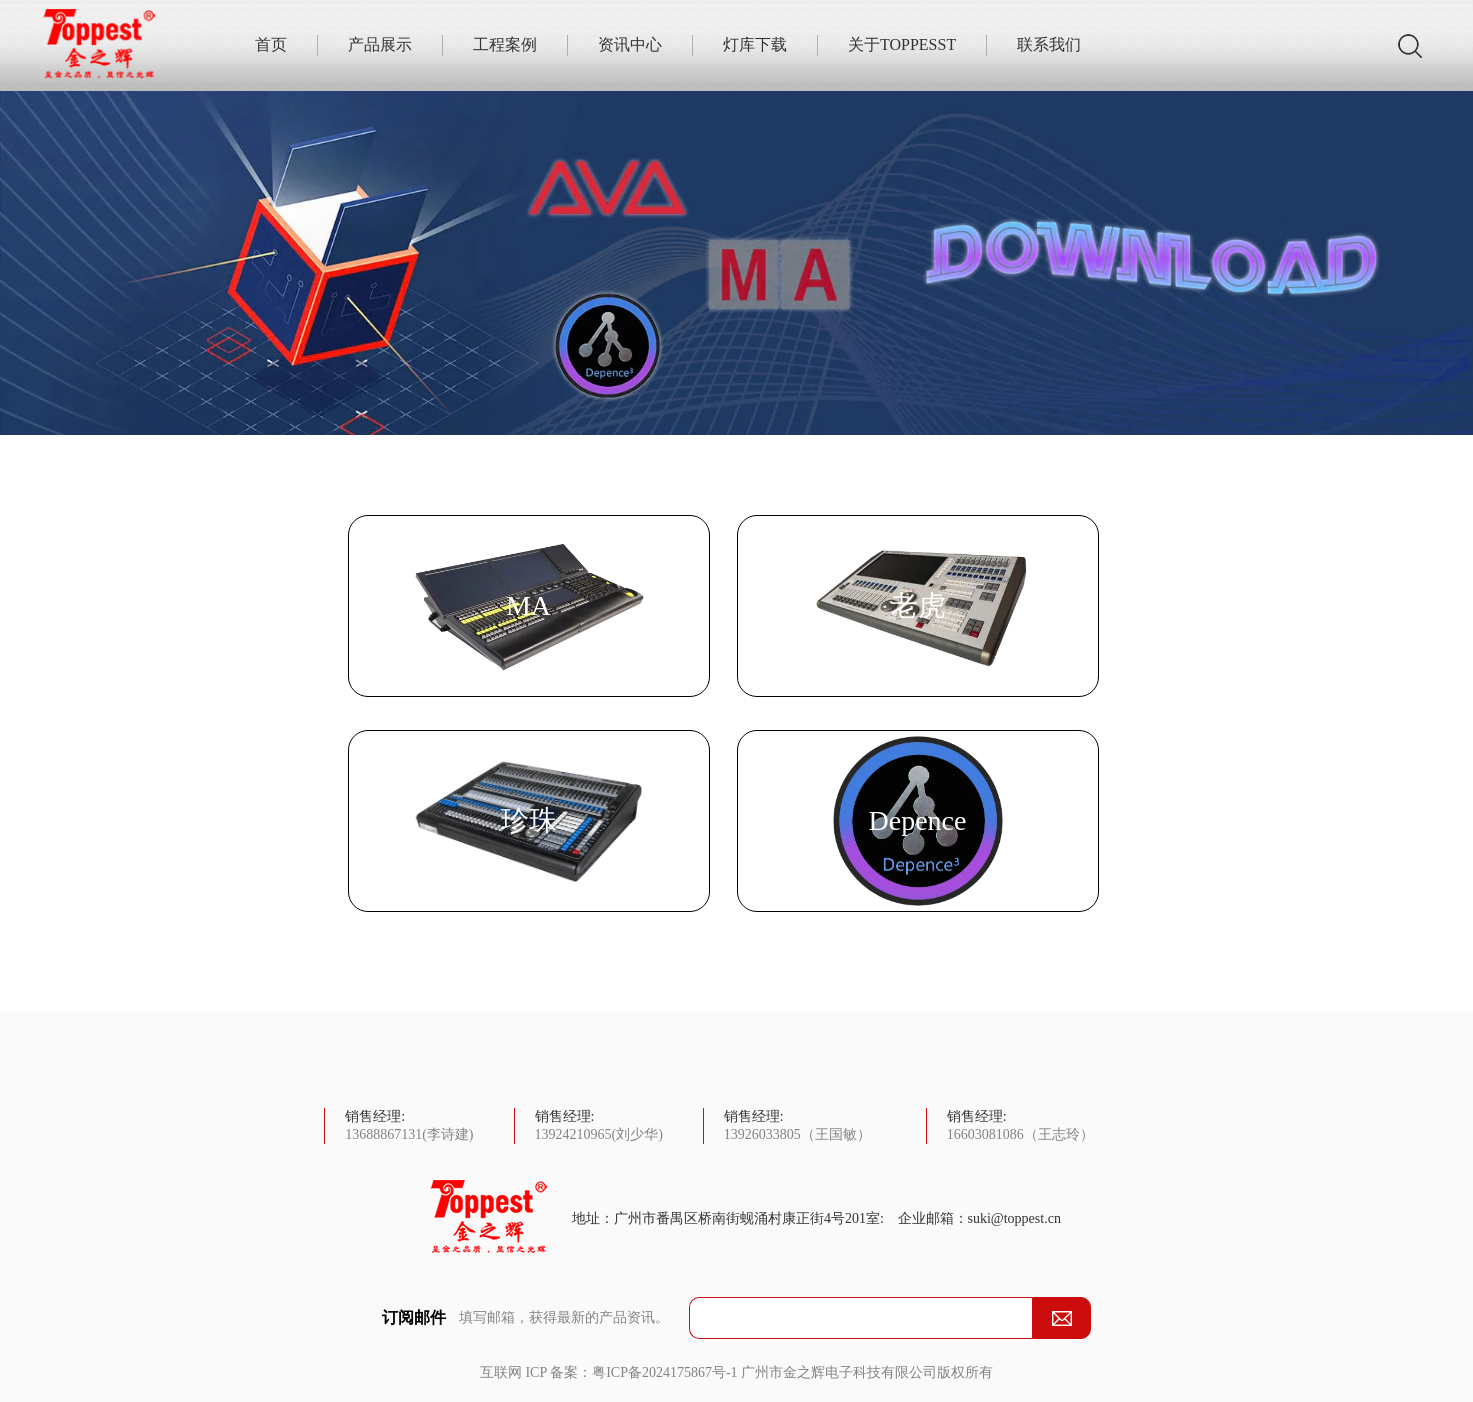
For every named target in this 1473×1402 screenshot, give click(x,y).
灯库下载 (755, 44)
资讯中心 (630, 44)
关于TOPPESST (902, 44)
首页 (271, 44)
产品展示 (380, 44)
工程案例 (505, 44)
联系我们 (1049, 44)
